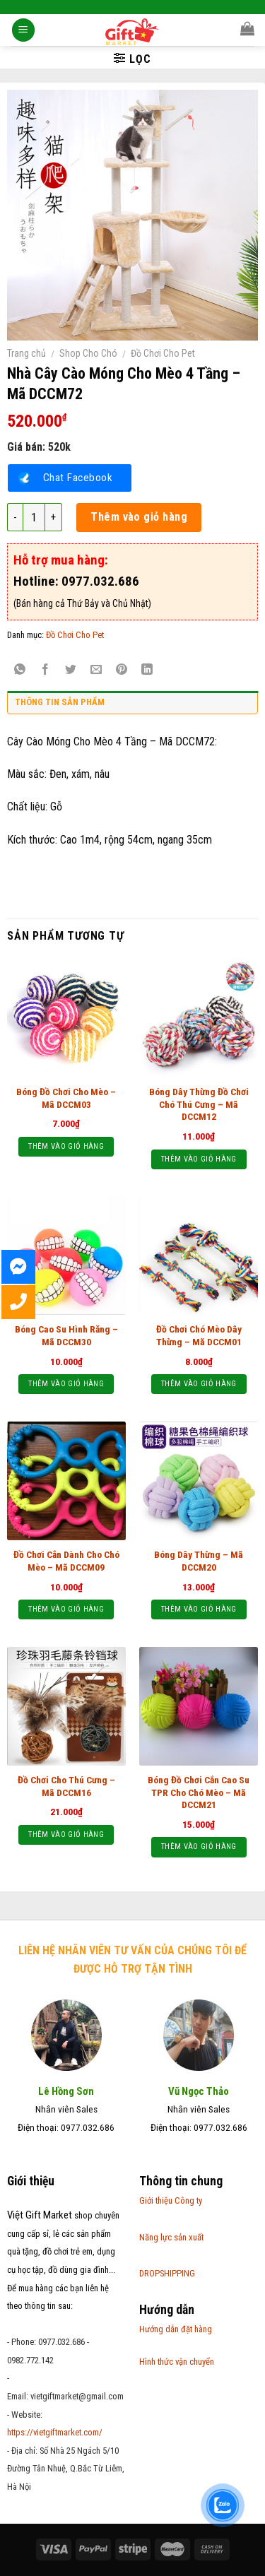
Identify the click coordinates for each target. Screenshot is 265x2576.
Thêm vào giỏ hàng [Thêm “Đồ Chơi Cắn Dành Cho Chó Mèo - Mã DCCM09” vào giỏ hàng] (66, 1609)
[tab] (132, 706)
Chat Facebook (77, 477)
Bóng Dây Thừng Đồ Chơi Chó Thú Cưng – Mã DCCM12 (199, 1104)
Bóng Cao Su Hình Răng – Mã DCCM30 (66, 1335)
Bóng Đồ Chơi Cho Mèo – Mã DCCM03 (66, 1098)
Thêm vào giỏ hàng (138, 517)
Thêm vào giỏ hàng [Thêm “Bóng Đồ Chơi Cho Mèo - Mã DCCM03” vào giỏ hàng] (66, 1146)
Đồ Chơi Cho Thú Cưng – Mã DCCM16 (66, 1786)
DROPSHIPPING (167, 2273)
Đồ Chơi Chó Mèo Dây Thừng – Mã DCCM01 (199, 1335)
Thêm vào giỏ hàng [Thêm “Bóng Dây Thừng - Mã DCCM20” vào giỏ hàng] (199, 1609)
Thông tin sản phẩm (60, 702)
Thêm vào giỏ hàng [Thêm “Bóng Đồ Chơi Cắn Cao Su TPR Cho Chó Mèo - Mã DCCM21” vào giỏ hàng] (199, 1846)
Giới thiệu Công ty (170, 2200)
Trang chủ (26, 353)
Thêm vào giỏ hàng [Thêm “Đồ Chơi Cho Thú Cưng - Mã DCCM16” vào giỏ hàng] (66, 1834)
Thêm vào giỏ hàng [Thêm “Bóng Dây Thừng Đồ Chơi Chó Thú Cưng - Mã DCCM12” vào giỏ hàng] (199, 1159)
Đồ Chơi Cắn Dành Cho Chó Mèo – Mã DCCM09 (66, 1561)
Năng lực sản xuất (171, 2237)
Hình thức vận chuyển (176, 2361)
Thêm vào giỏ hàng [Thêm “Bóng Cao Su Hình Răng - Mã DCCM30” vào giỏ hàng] (66, 1383)
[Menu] (23, 31)
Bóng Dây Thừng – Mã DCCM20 (198, 1561)
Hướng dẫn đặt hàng (175, 2329)
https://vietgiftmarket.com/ (54, 2432)
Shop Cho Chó (88, 353)
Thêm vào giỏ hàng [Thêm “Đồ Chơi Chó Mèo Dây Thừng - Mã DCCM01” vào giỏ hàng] (199, 1383)
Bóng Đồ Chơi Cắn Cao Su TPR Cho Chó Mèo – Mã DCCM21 (198, 1792)
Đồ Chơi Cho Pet (163, 353)
